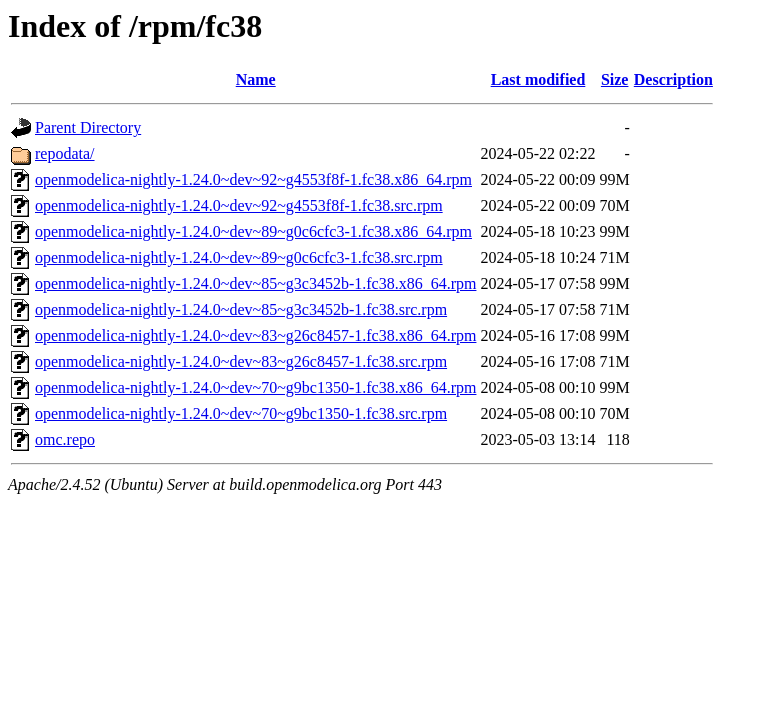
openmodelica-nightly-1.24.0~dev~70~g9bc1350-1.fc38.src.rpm (241, 413)
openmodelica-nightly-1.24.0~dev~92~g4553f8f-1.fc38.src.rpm (239, 205)
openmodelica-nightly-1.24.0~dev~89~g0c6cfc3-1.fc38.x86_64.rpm (253, 231)
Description (673, 79)
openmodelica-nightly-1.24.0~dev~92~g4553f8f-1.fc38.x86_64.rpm (253, 179)
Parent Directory (88, 127)
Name (256, 79)
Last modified (538, 79)
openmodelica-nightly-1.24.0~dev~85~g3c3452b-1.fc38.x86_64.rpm (255, 283)
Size (615, 79)
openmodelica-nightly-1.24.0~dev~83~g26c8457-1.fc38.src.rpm (241, 361)
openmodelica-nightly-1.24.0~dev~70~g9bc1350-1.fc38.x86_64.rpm (255, 387)
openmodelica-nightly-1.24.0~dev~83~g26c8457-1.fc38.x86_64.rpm (255, 335)
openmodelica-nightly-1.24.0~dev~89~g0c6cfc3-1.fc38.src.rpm (239, 257)
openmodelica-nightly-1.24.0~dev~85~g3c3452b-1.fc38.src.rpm (241, 309)
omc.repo (65, 439)
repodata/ (65, 153)
